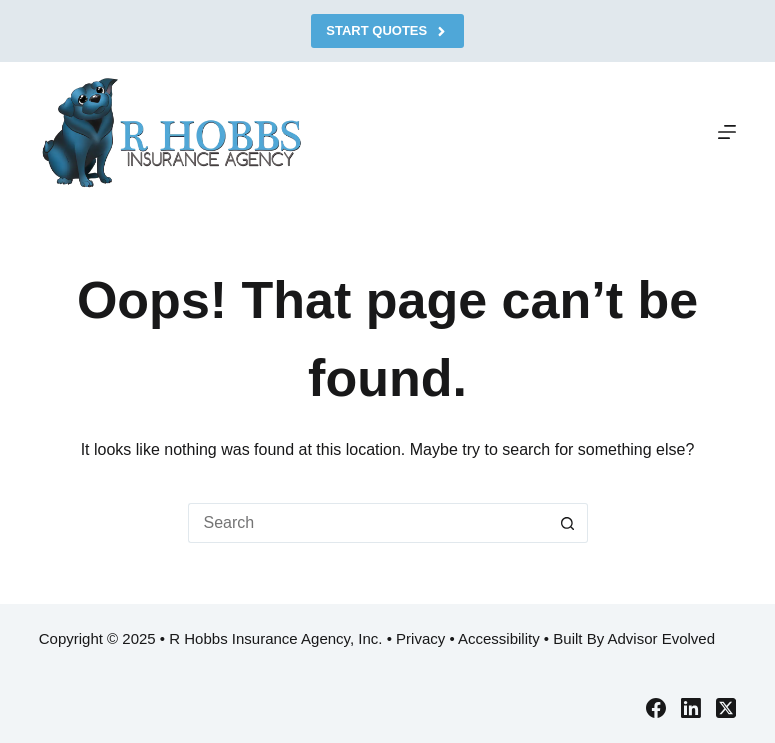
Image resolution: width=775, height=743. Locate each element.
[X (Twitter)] (726, 708)
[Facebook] (656, 708)
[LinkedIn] (691, 708)
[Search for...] (368, 523)
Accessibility (499, 638)
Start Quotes (387, 31)
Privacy (420, 638)
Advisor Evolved (661, 638)
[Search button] (568, 523)
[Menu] (727, 132)
